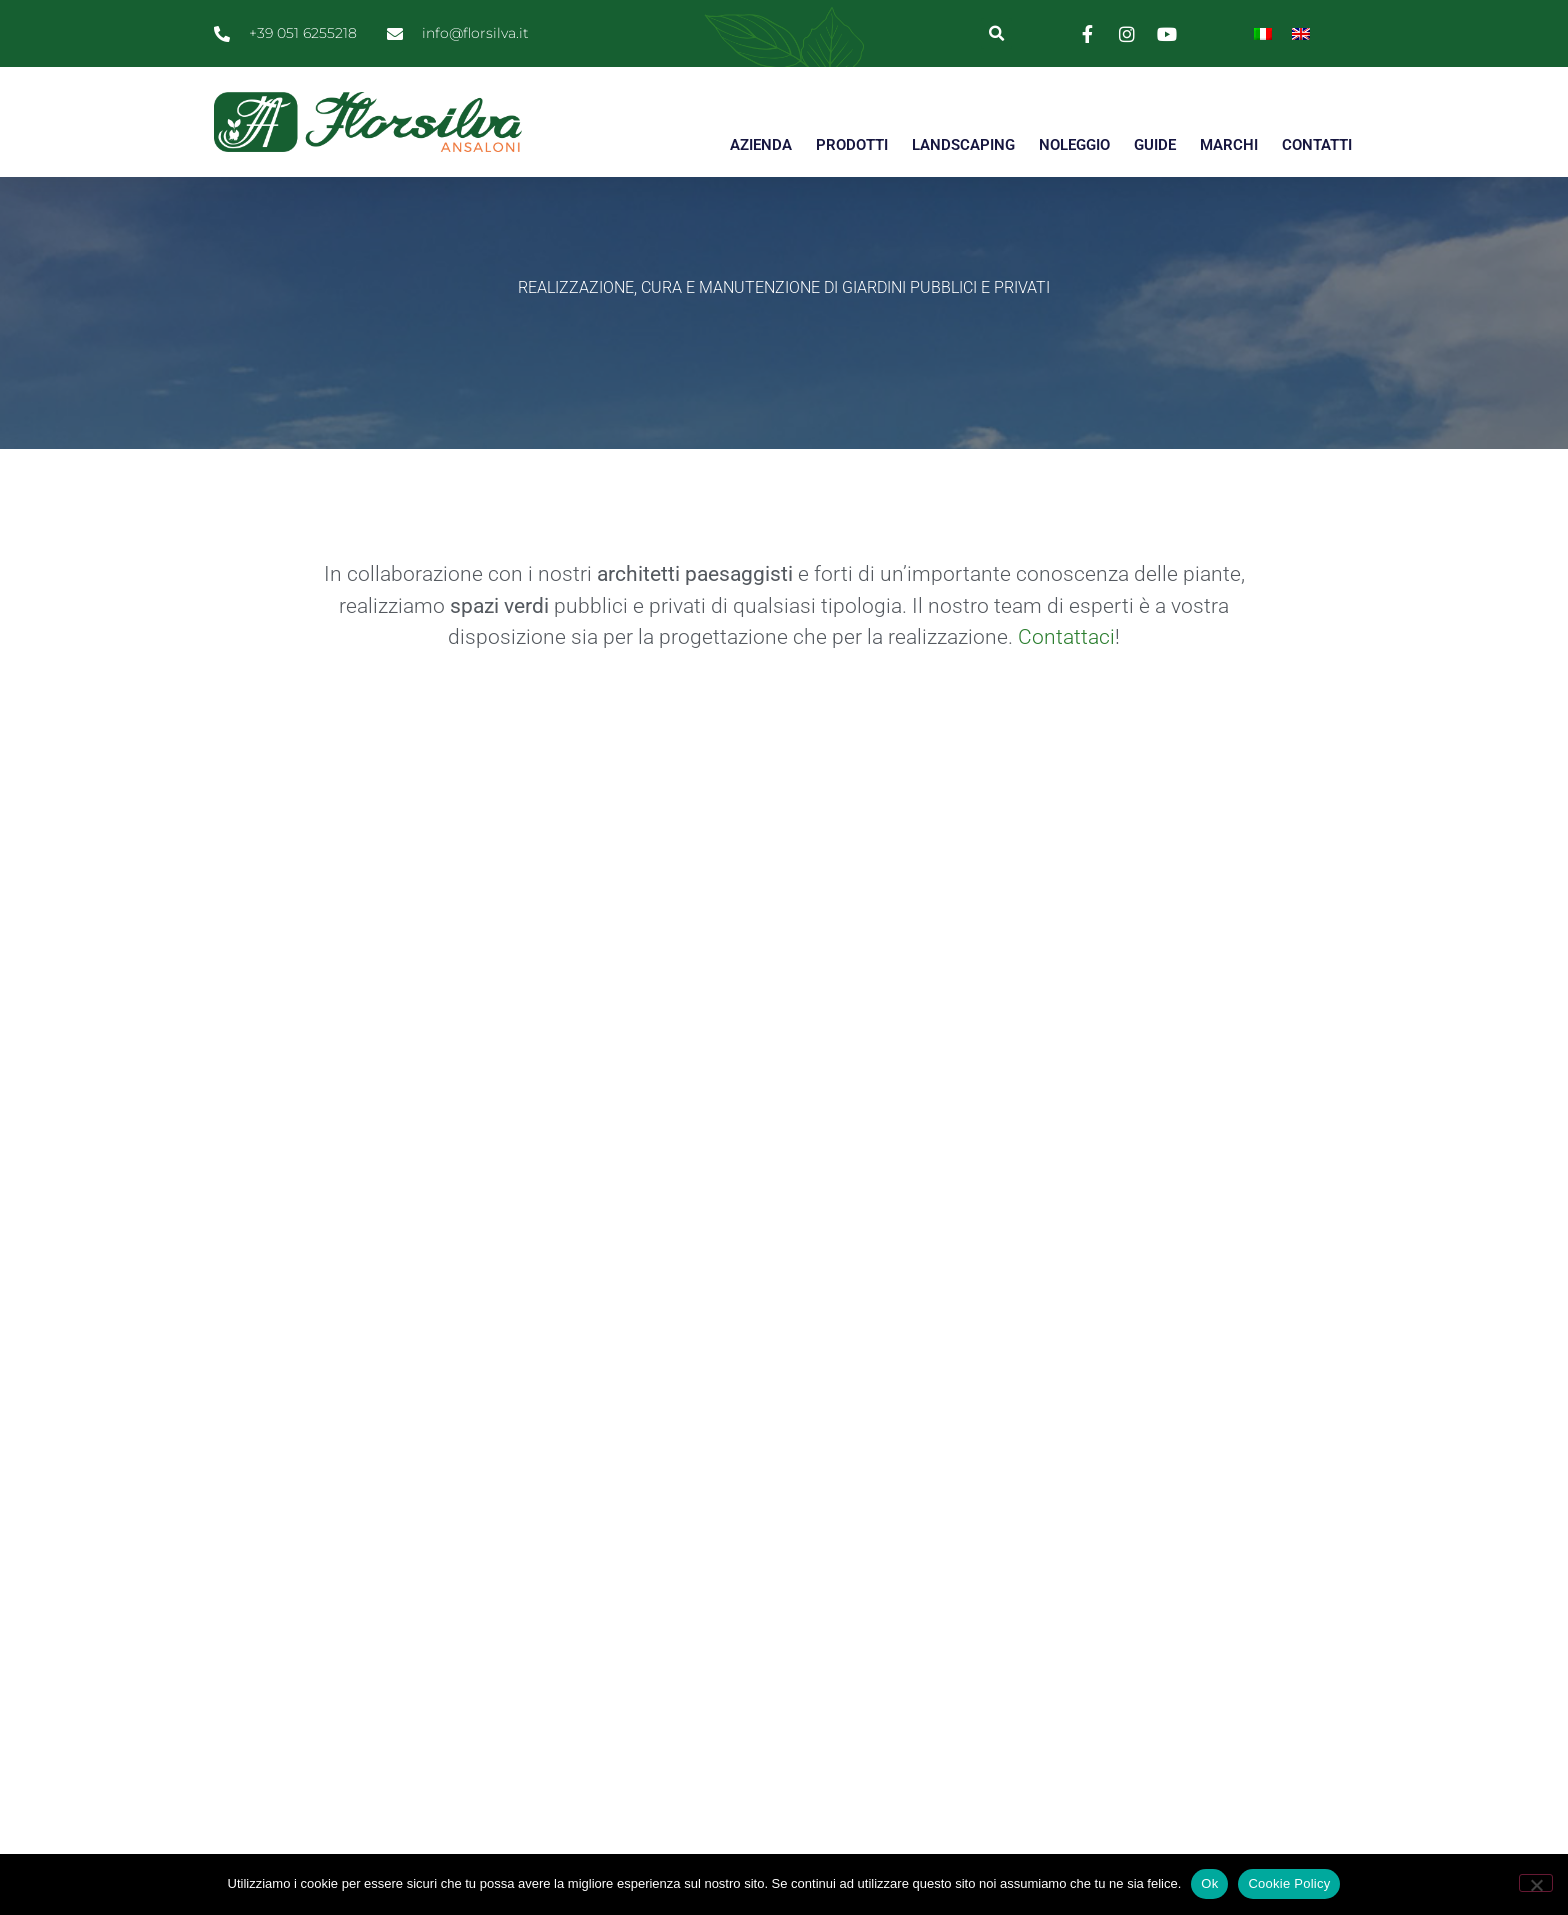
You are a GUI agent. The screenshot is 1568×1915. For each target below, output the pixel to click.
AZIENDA (761, 145)
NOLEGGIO (1074, 145)
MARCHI (1229, 145)
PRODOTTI (852, 145)
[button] (996, 33)
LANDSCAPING (963, 145)
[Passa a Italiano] (1263, 33)
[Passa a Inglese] (1301, 33)
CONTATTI (1317, 145)
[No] (1536, 1883)
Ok (1209, 1883)
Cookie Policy (1289, 1883)
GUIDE (1155, 145)
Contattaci (1066, 673)
